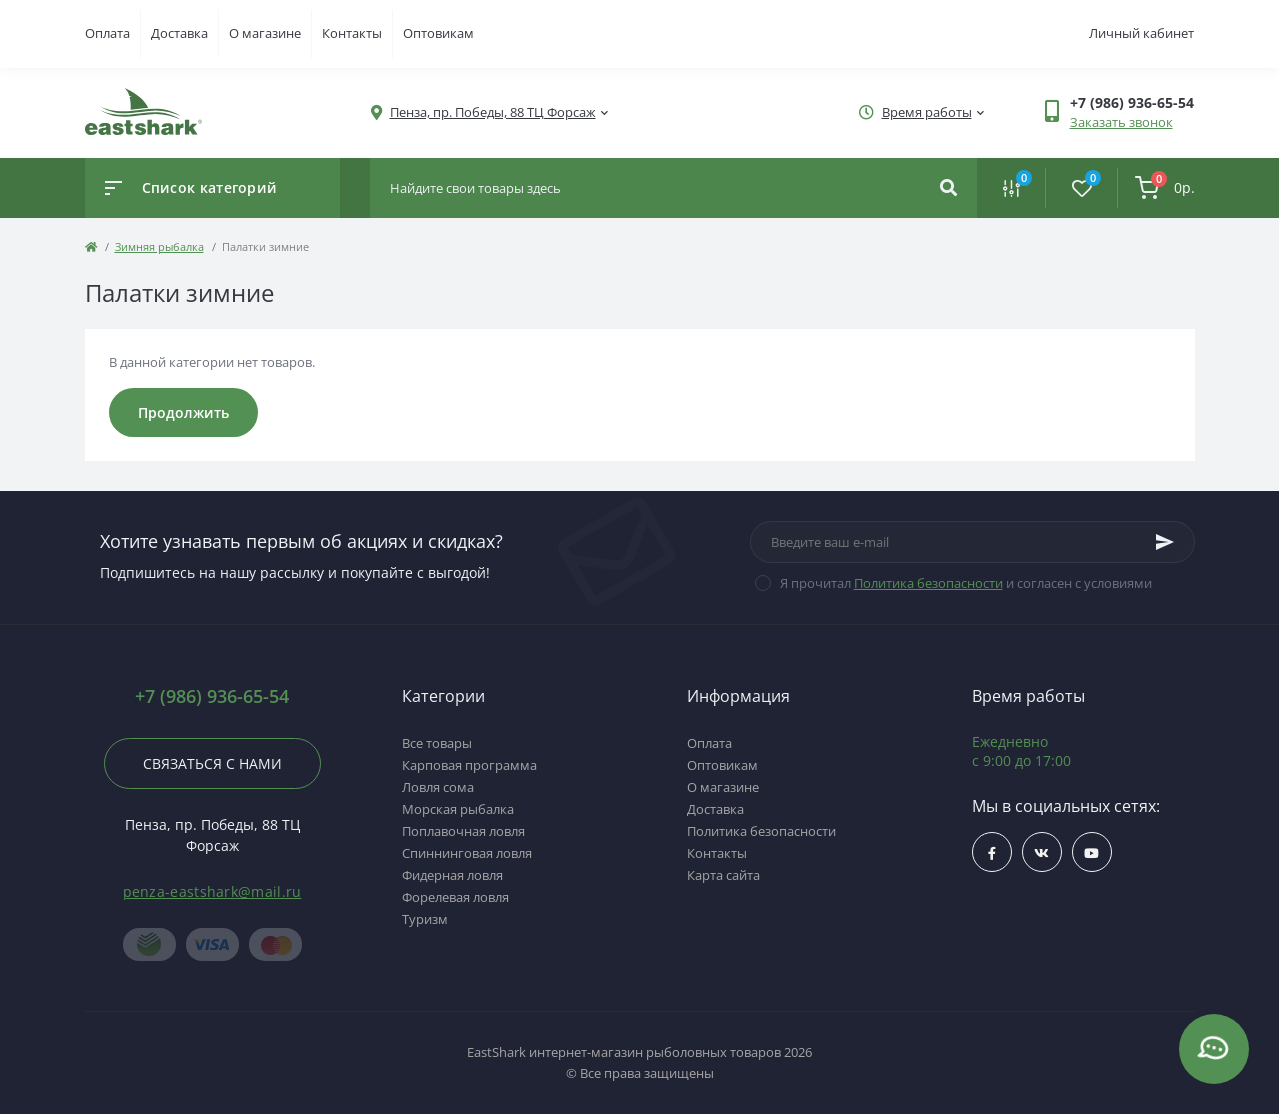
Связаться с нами (212, 763)
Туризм (425, 919)
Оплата (107, 33)
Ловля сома (438, 787)
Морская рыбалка (458, 809)
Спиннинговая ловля (467, 853)
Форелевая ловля (455, 897)
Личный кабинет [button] (1141, 33)
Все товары (437, 743)
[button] (493, 112)
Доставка (179, 33)
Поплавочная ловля (463, 831)
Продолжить (183, 412)
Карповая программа (469, 765)
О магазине (265, 33)
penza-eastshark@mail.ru (212, 891)
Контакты (352, 33)
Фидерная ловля (452, 875)
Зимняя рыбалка (159, 246)
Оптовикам (438, 33)
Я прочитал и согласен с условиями (966, 583)
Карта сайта (723, 875)
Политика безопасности (928, 583)
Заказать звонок (1121, 122)
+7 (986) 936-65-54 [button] (212, 696)
